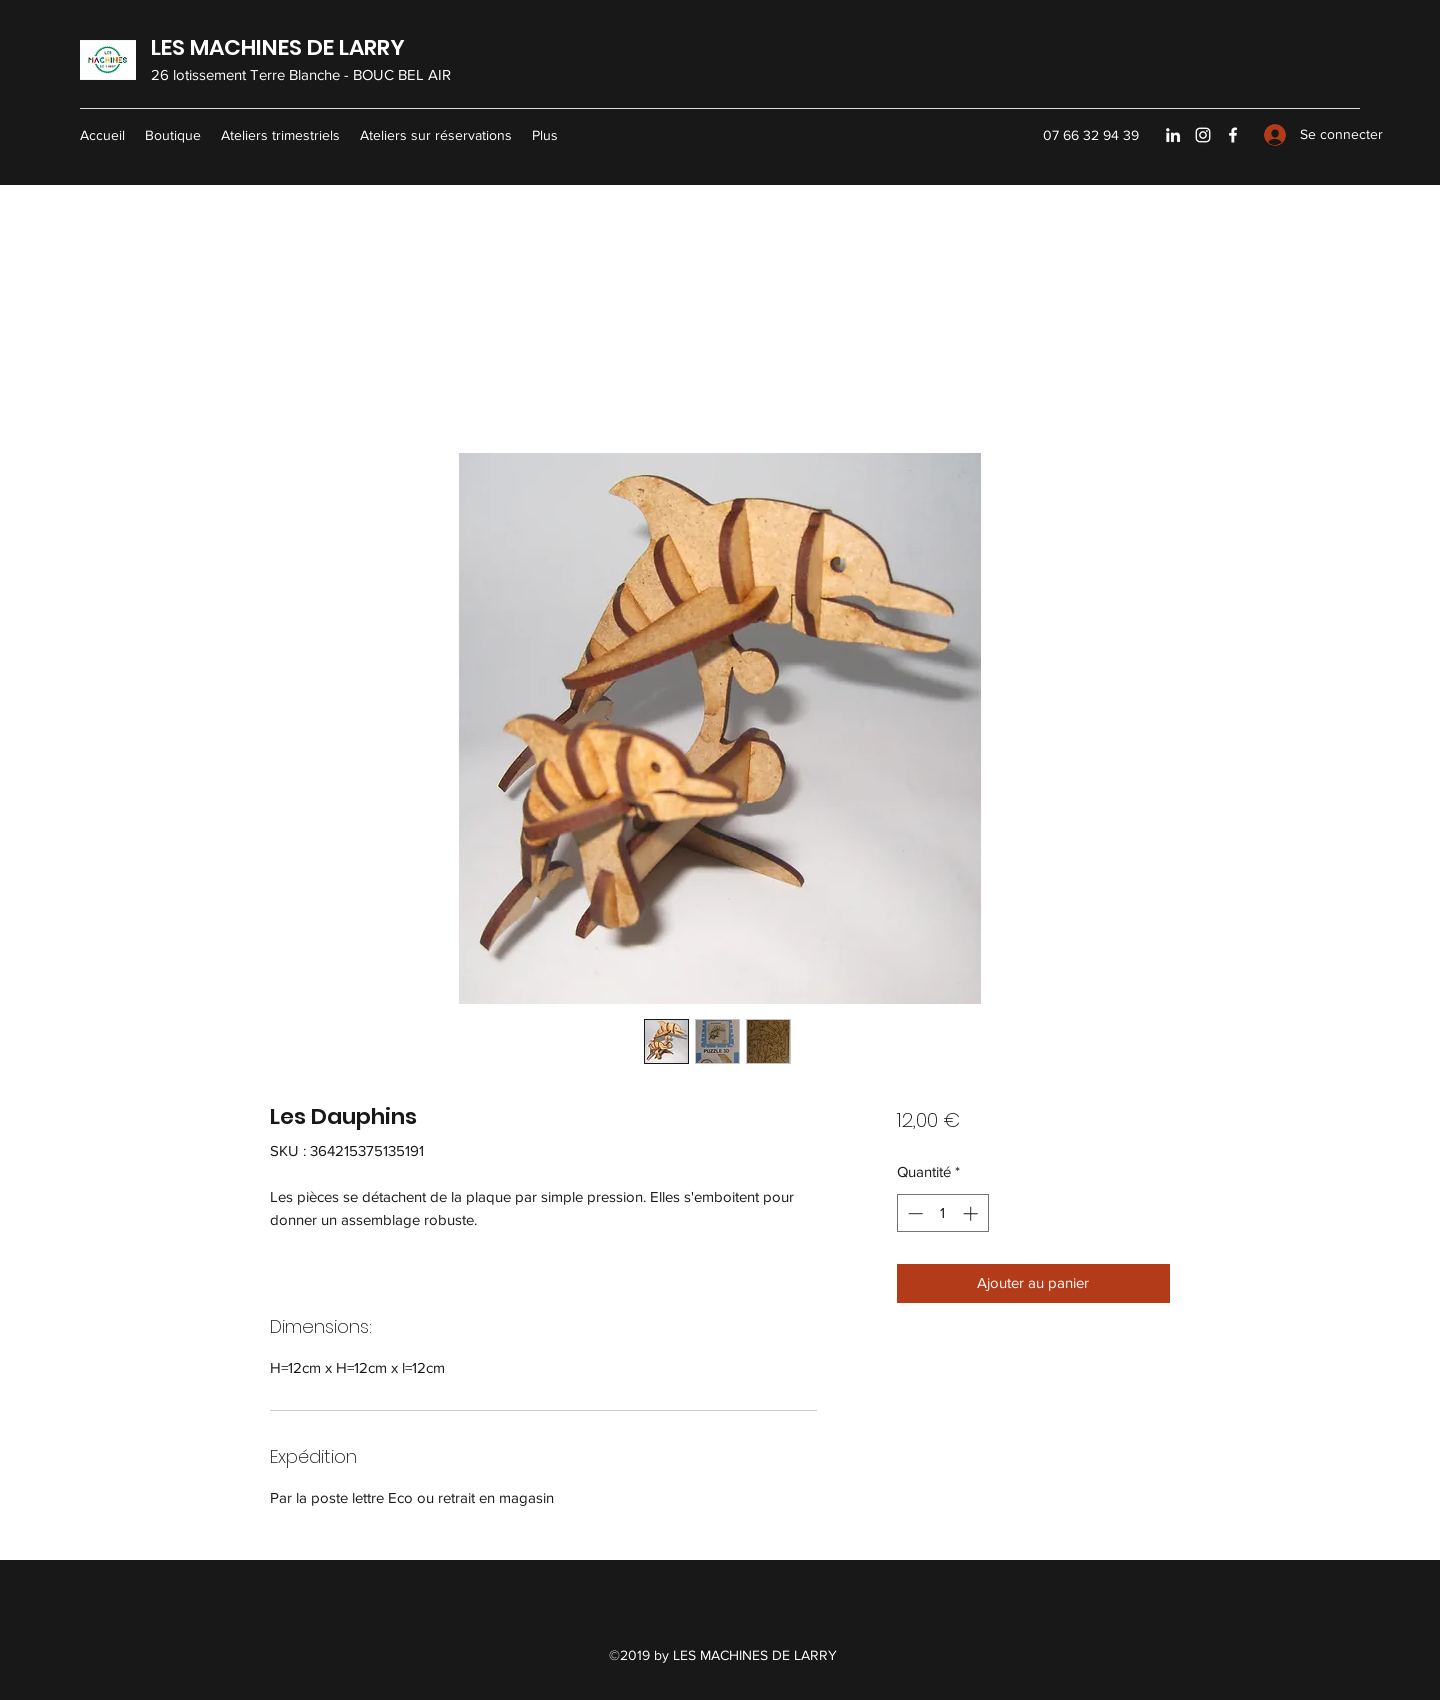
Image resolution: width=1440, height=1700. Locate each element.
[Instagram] (1203, 135)
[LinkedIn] (1173, 135)
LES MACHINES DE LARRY (278, 47)
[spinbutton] (942, 1213)
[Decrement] (913, 1213)
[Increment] (972, 1213)
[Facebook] (1233, 135)
